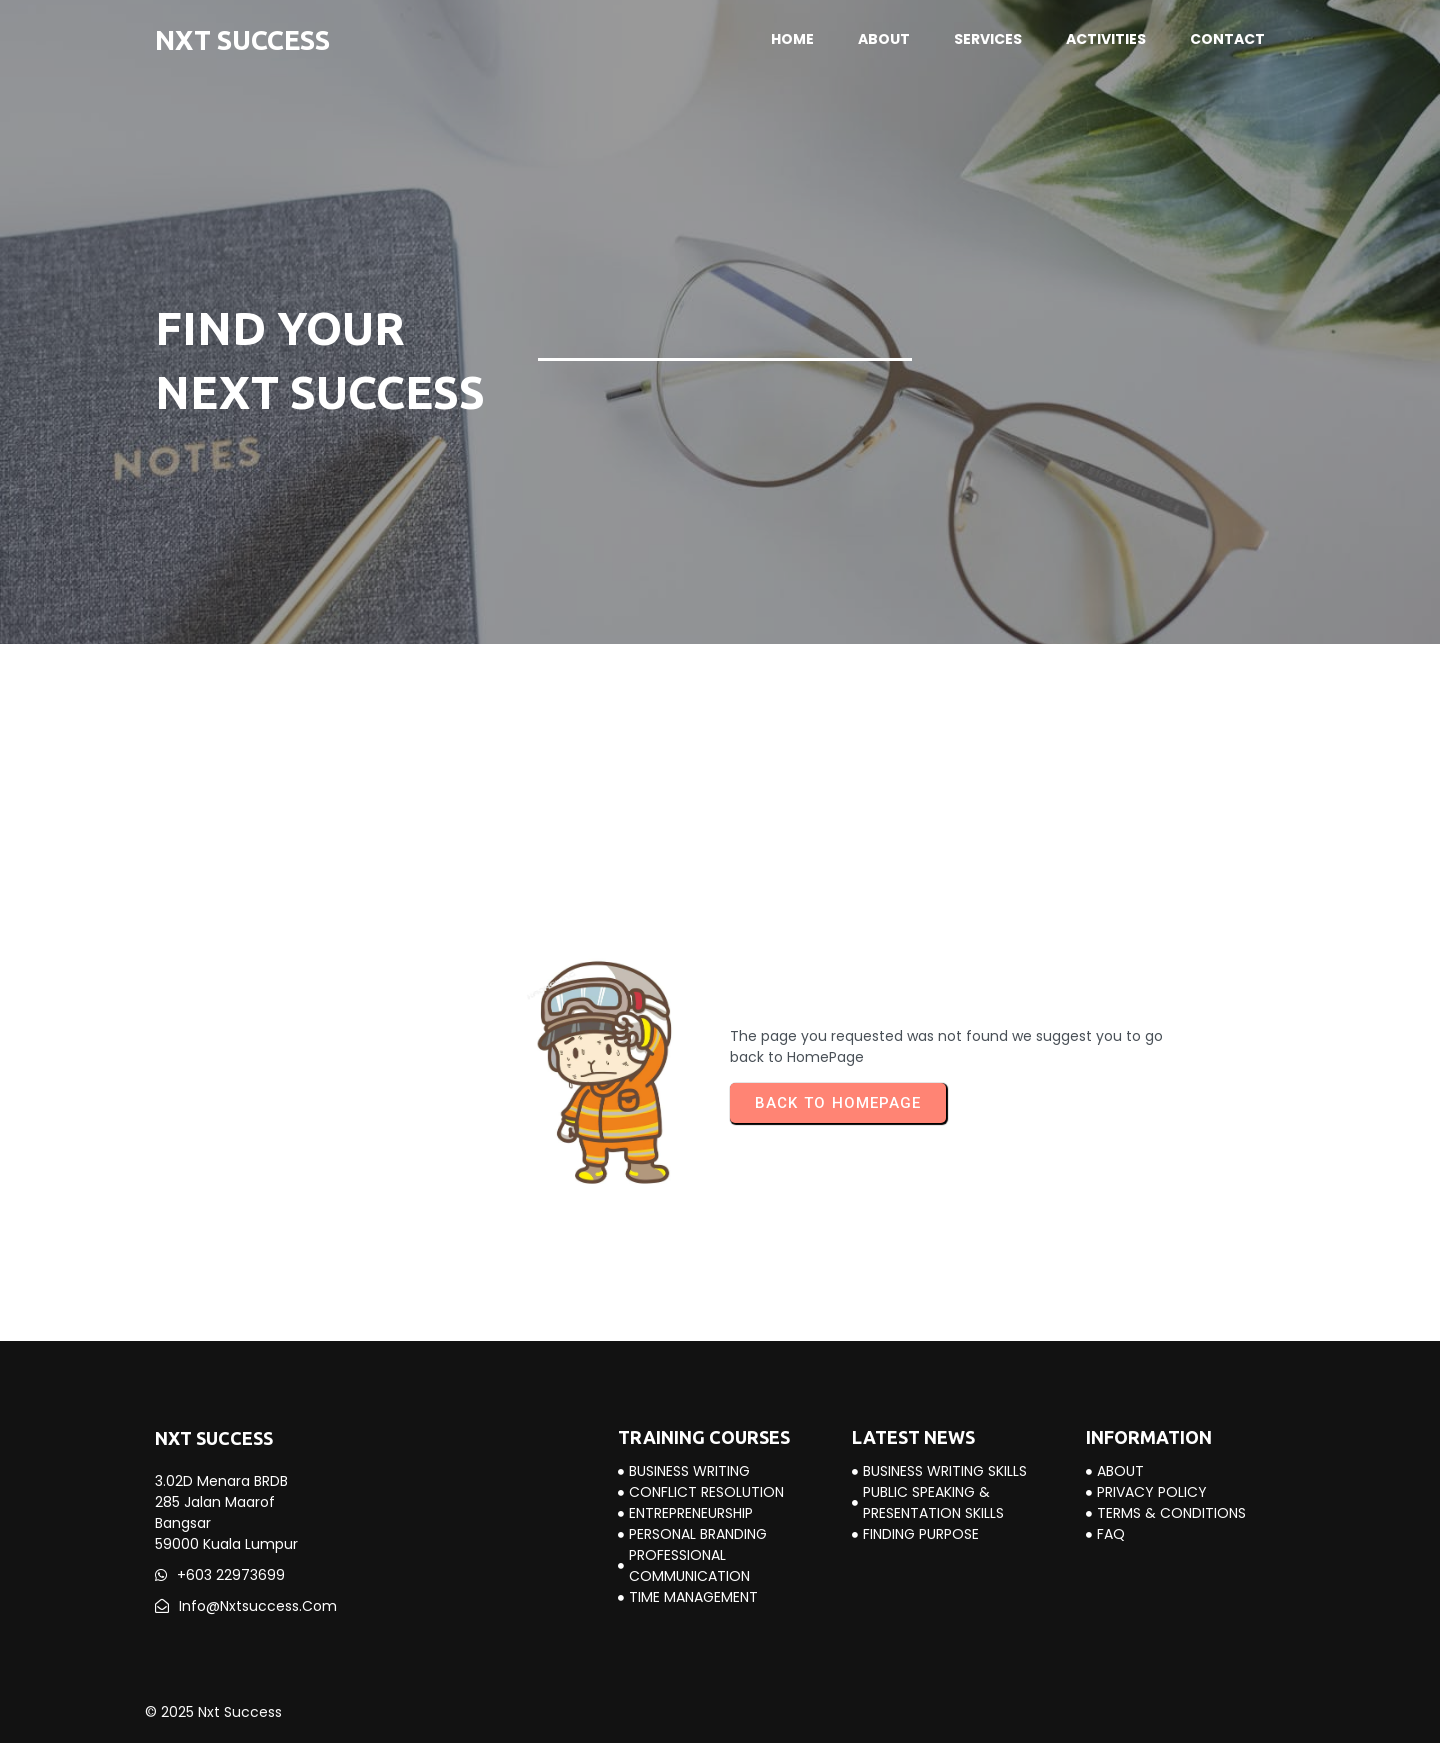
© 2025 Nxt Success (213, 1712)
